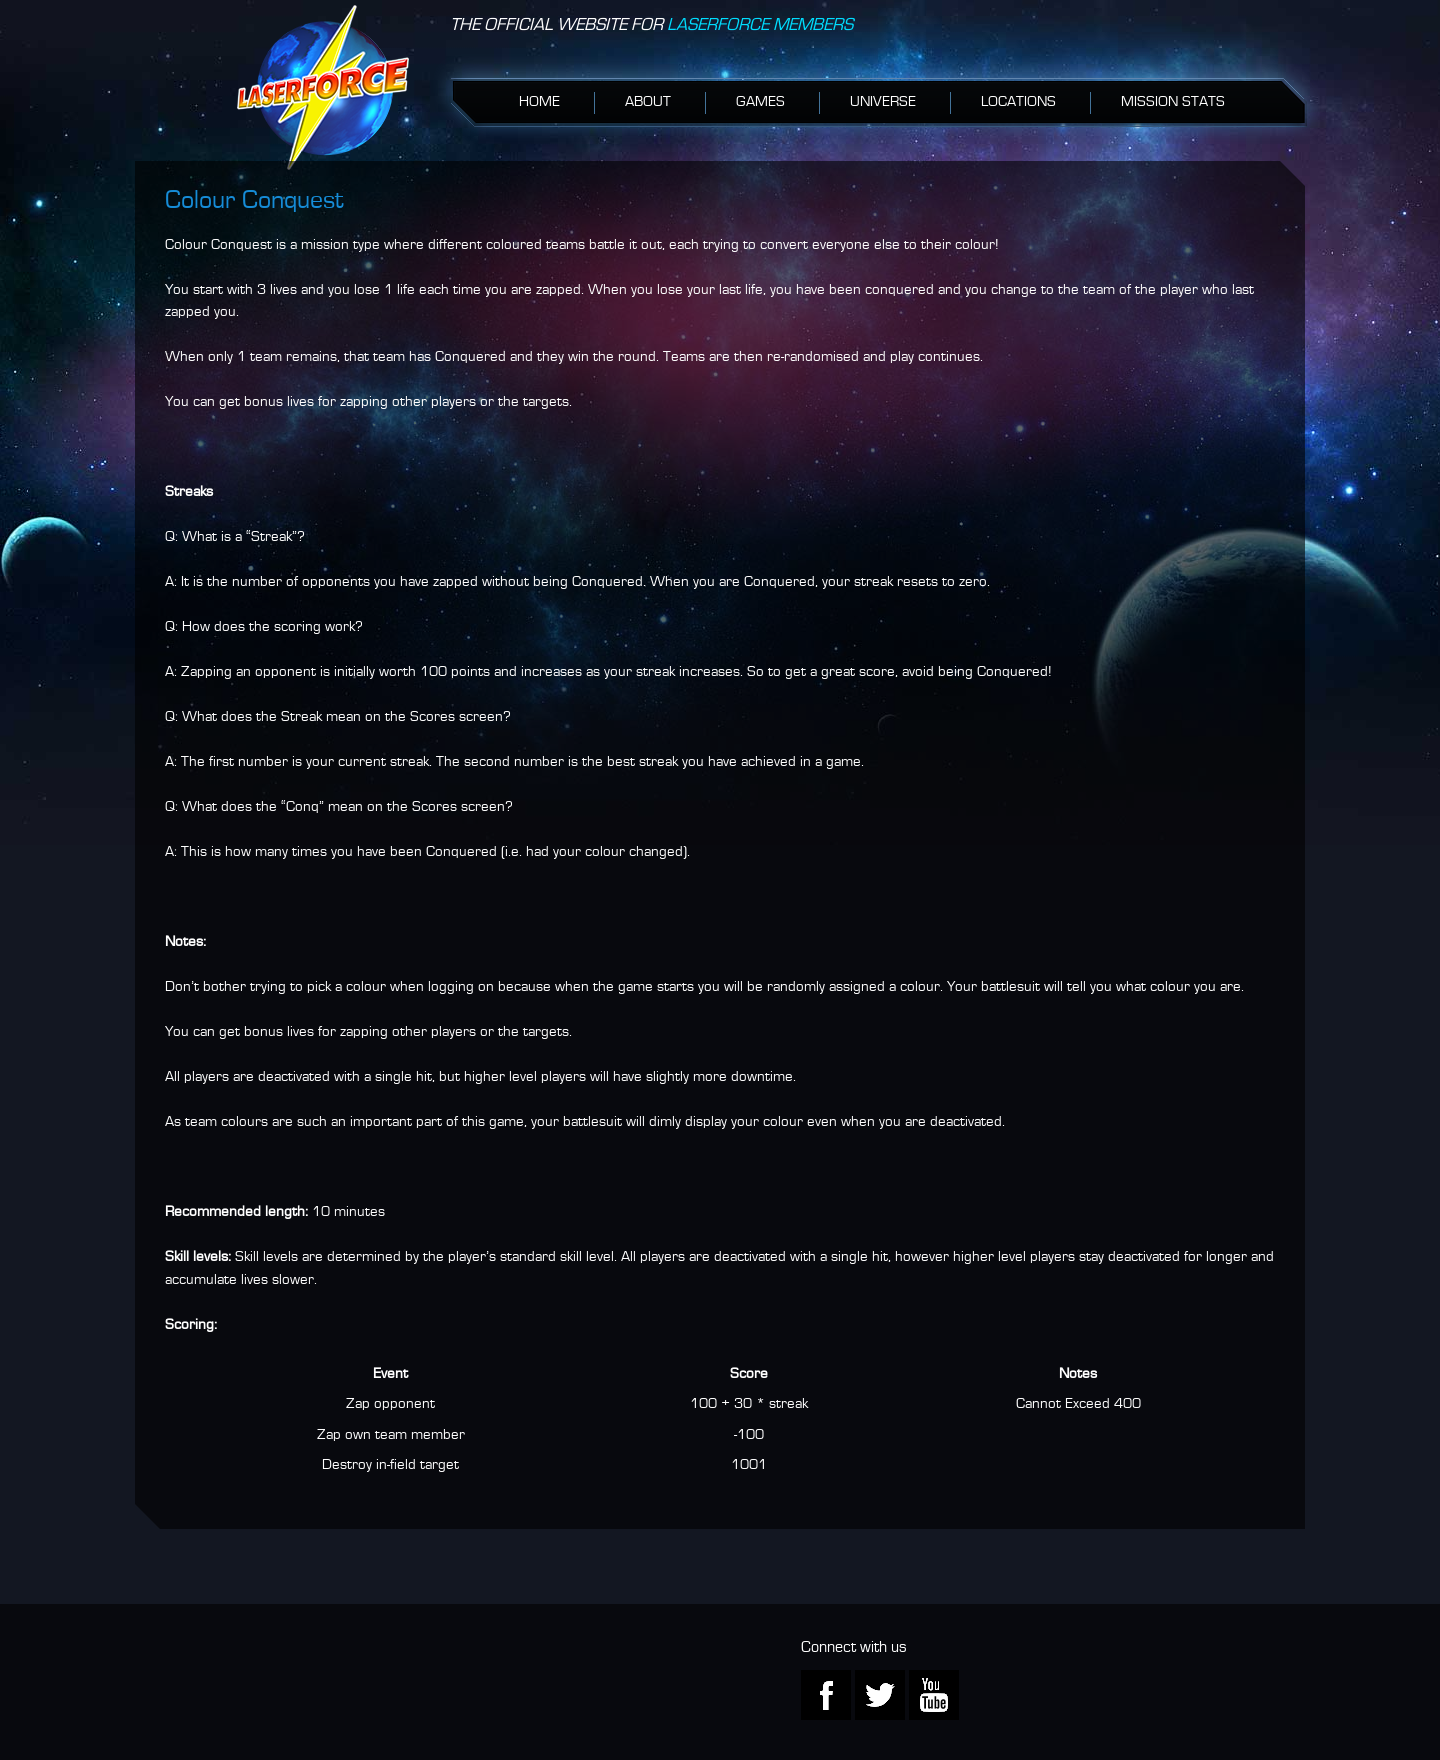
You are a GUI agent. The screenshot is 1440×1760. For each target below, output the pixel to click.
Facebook (826, 1695)
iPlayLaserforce (322, 87)
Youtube (934, 1695)
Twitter (880, 1695)
